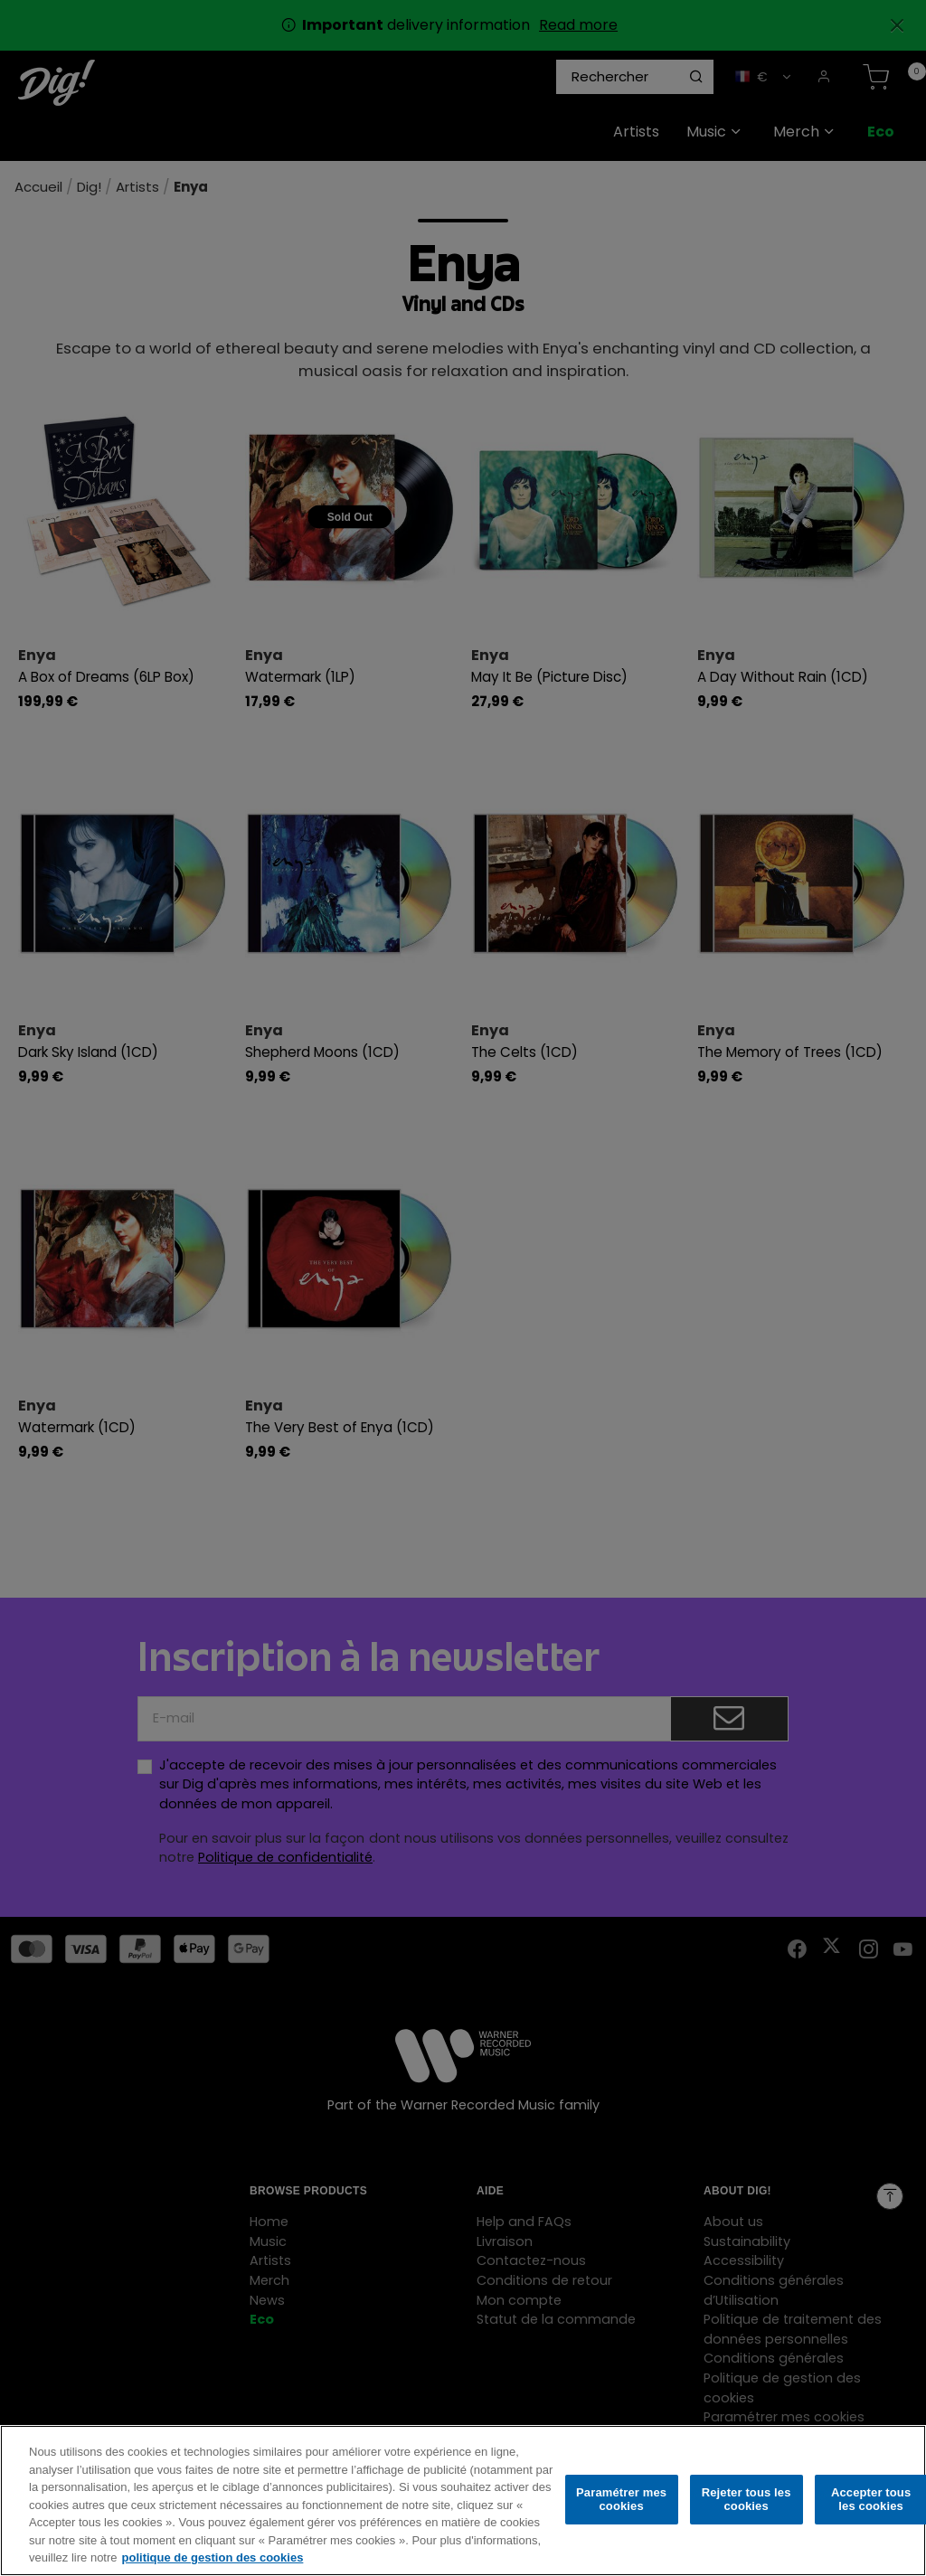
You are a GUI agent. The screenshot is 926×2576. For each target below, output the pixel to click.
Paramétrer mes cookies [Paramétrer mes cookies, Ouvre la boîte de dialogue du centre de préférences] (621, 2512)
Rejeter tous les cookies (746, 2512)
